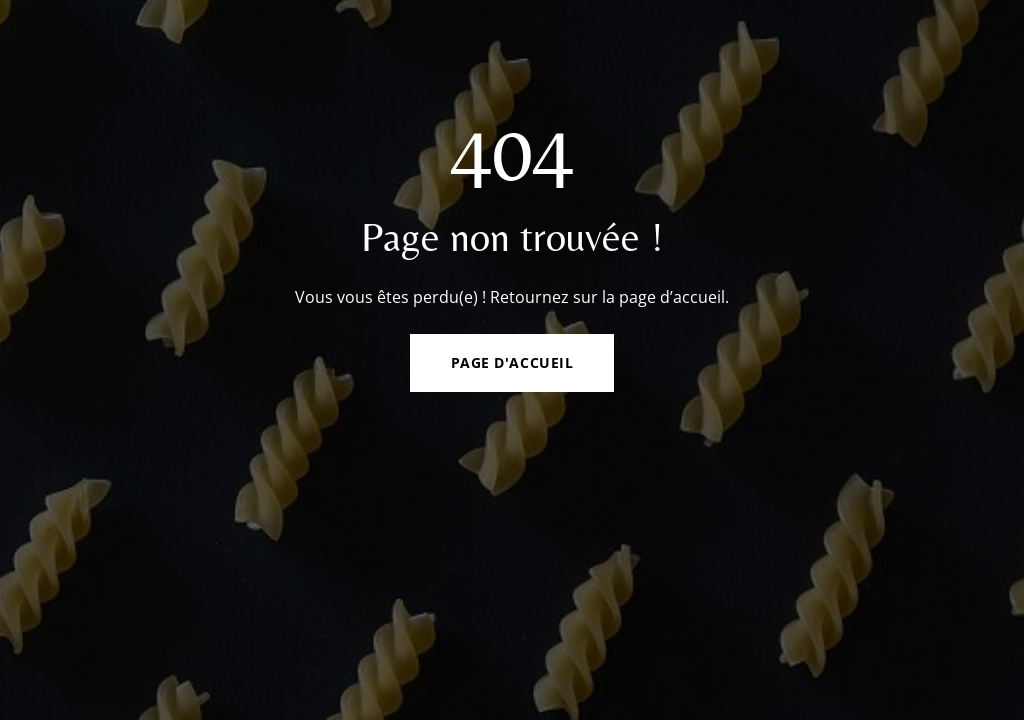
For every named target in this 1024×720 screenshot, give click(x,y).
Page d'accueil (512, 362)
